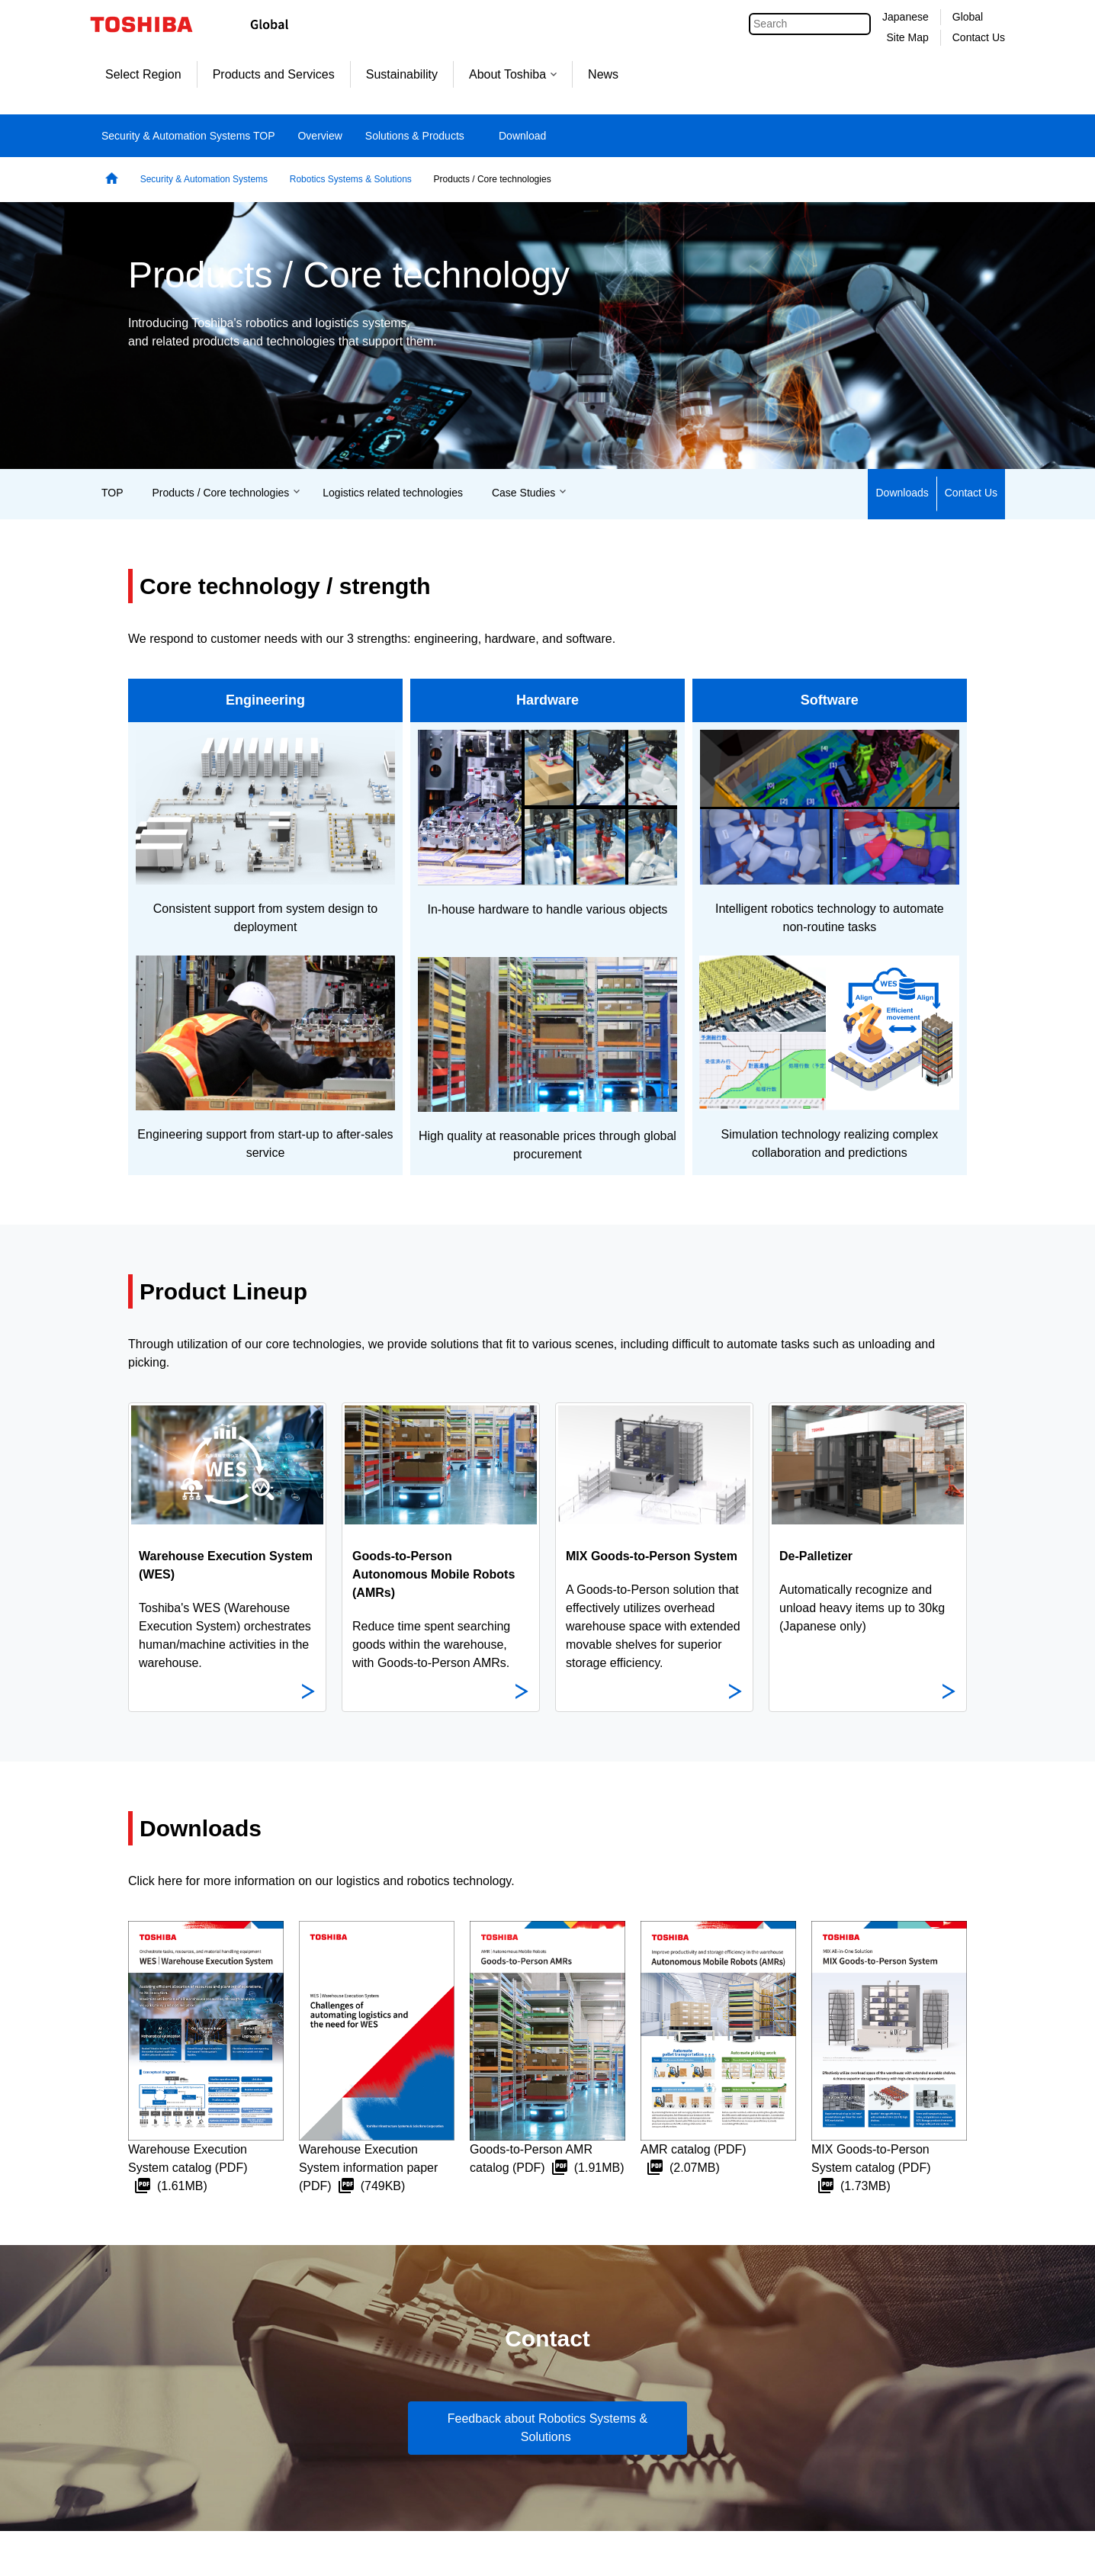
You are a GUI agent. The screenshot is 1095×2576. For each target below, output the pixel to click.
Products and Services (274, 74)
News (603, 74)
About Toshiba (513, 74)
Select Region (143, 74)
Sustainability (402, 74)
